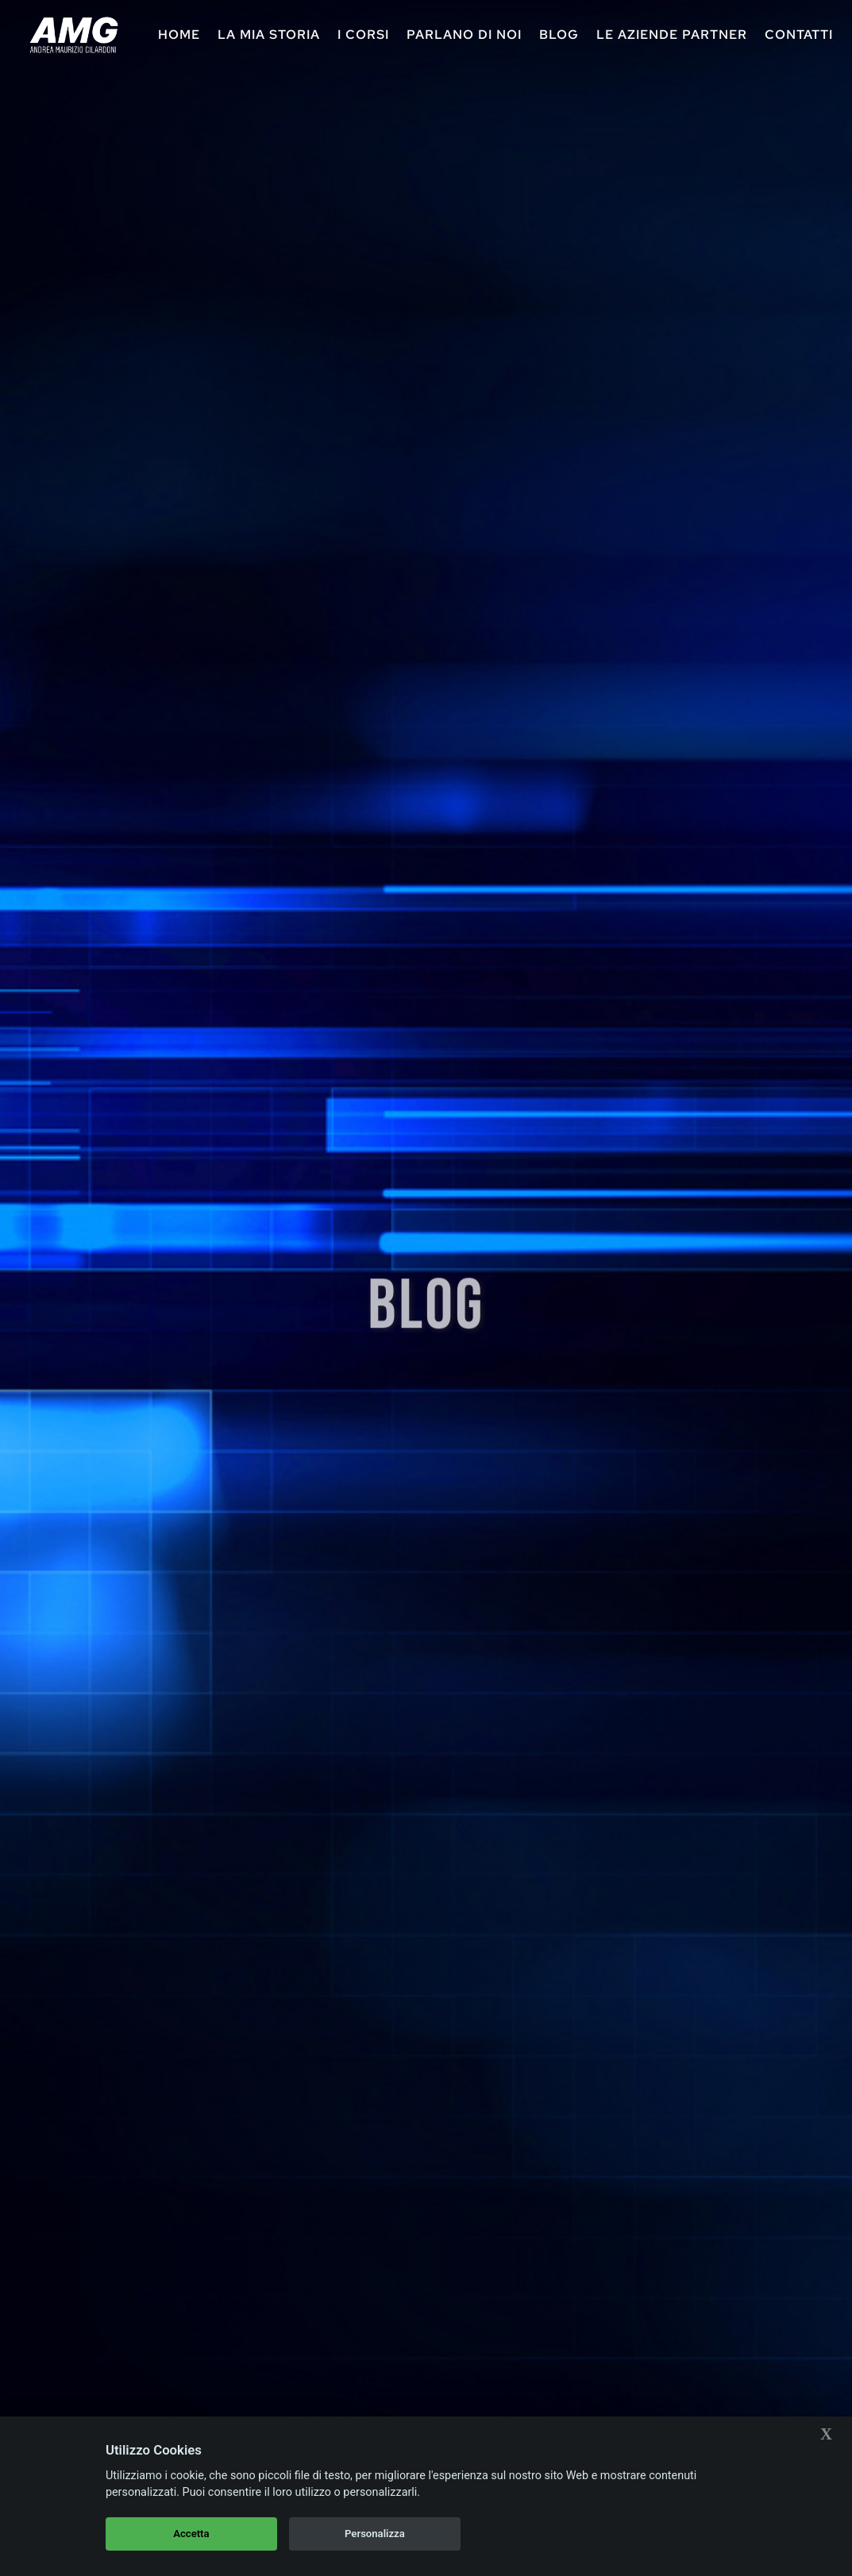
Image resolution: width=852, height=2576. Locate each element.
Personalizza (375, 2533)
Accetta (191, 2533)
